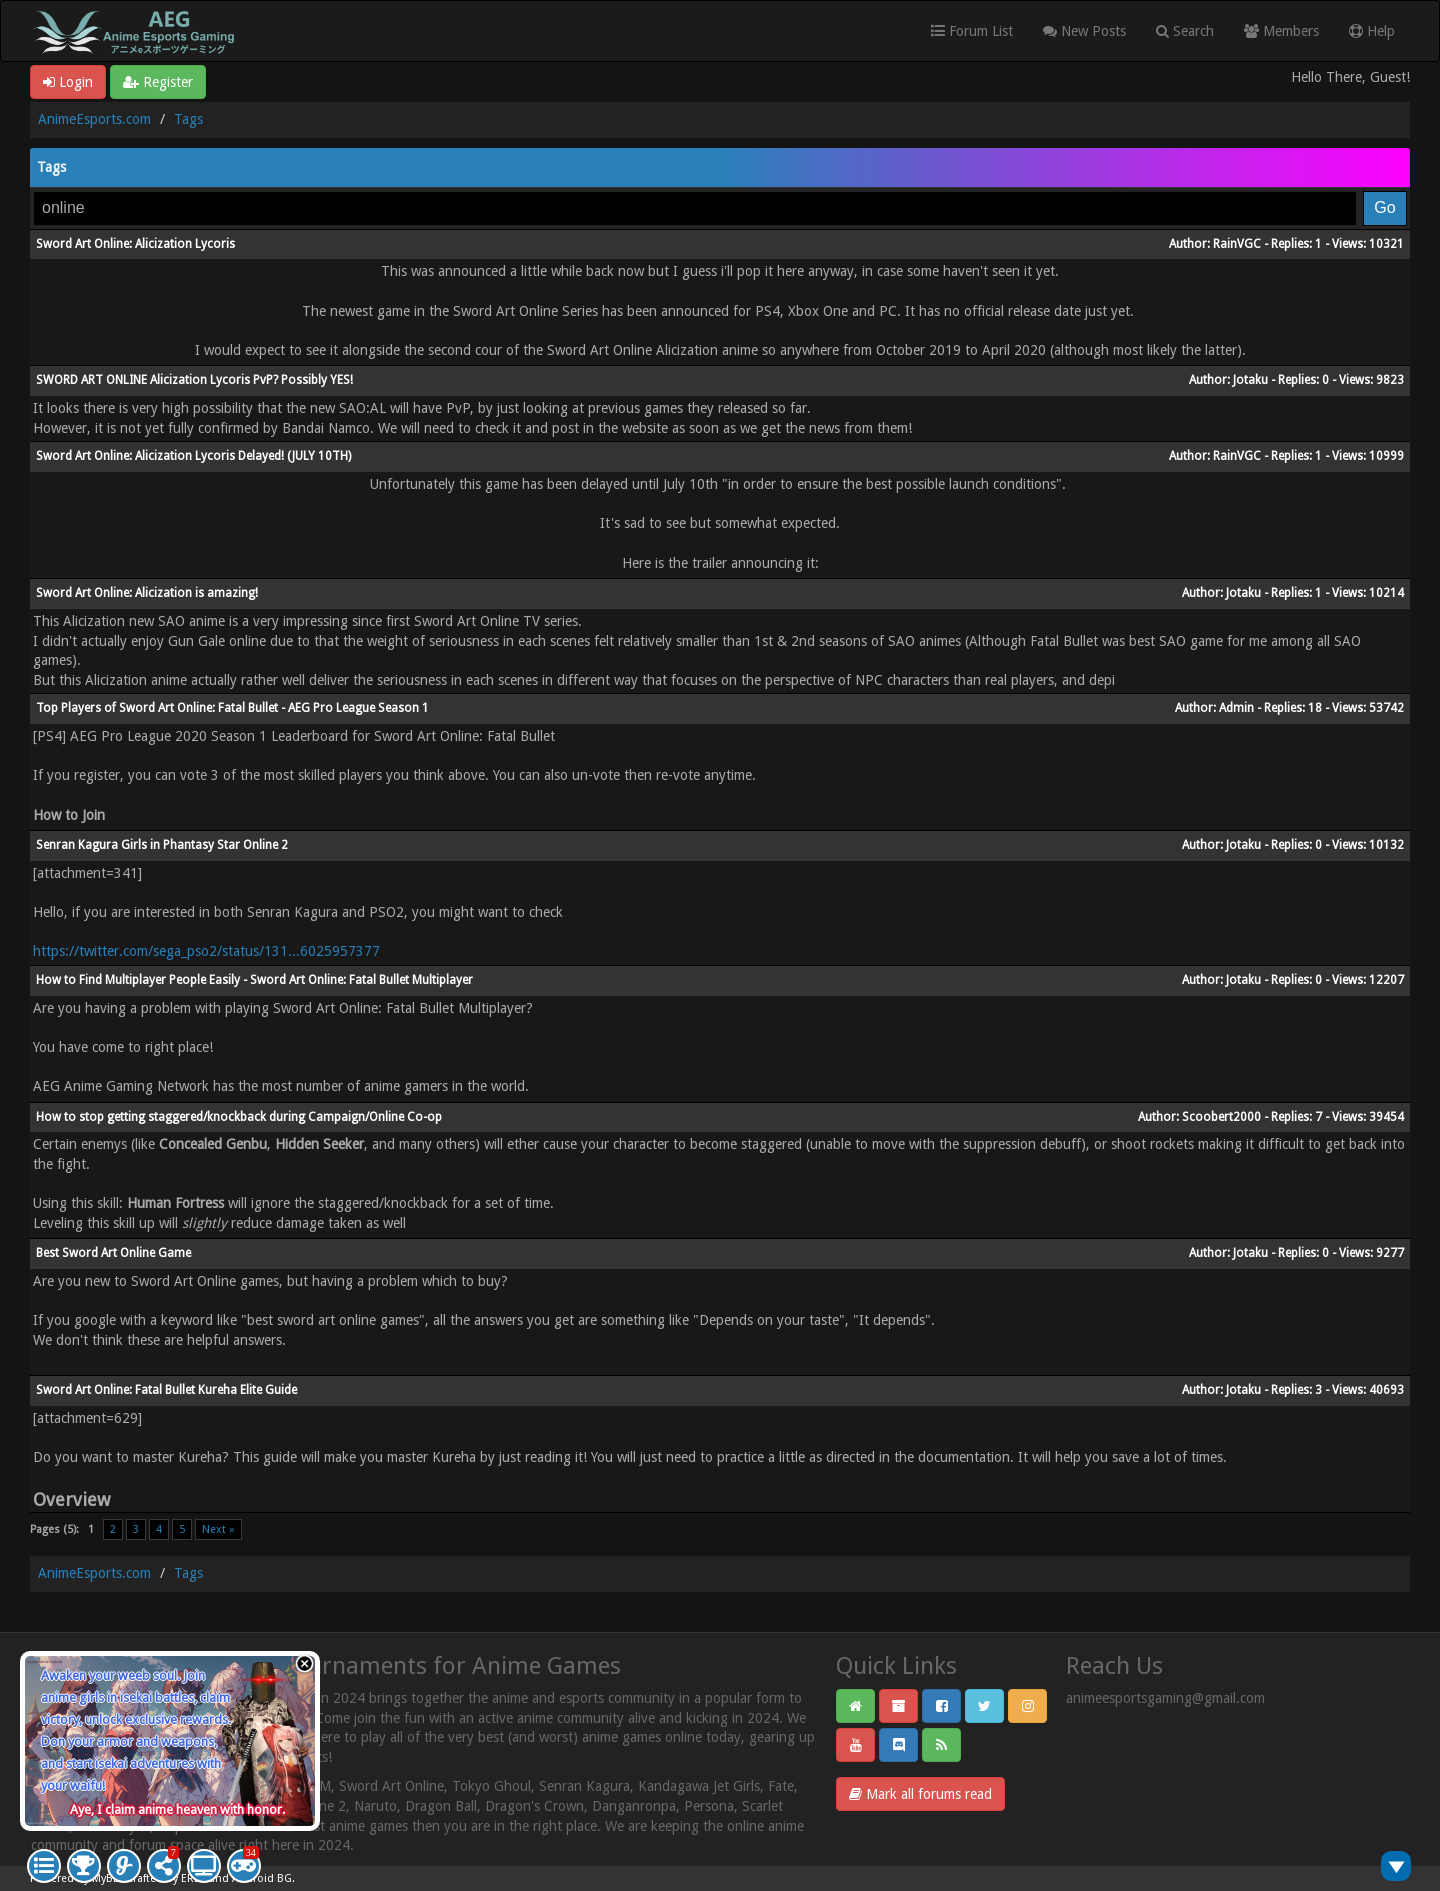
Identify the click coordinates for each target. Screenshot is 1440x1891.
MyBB (106, 1878)
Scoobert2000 (1221, 1117)
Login (68, 82)
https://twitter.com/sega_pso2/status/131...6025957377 (206, 951)
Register (158, 82)
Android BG (262, 1878)
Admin (1236, 708)
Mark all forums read (920, 1794)
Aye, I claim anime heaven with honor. (177, 1809)
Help (1372, 31)
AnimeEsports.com (94, 119)
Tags (188, 119)
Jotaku (1250, 380)
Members (1281, 31)
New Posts (1084, 31)
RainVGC (1237, 244)
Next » (218, 1529)
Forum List (972, 31)
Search (1185, 31)
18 (1315, 708)
